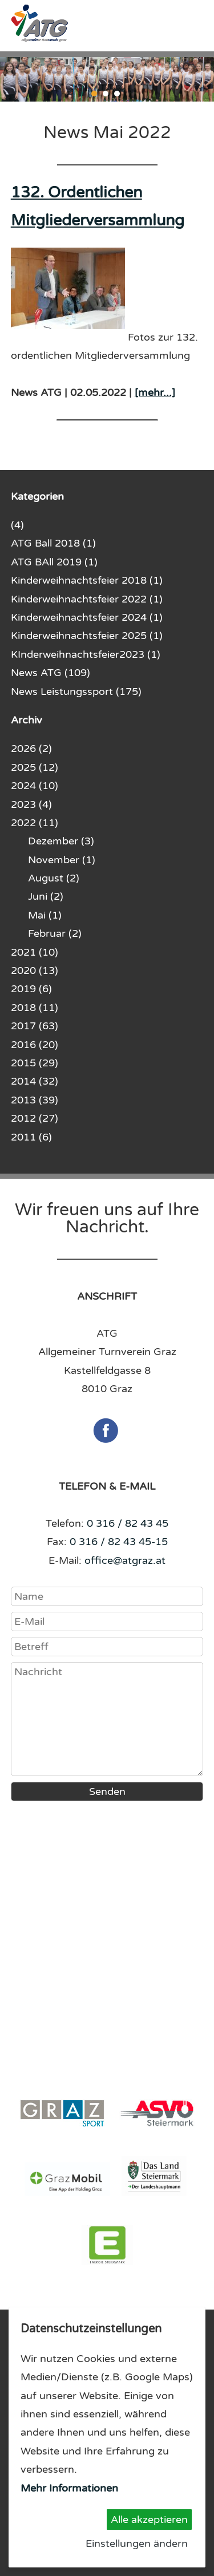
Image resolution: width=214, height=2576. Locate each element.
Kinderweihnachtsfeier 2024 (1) (87, 617)
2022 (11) (34, 822)
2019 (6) (31, 988)
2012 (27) (34, 1118)
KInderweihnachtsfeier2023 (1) (85, 654)
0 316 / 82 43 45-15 (119, 1541)
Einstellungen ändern (137, 2543)
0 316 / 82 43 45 (127, 1523)
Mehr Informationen (69, 2488)
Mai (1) (45, 915)
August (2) (53, 878)
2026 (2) (31, 748)
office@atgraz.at (124, 1560)
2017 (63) (34, 1026)
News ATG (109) (50, 672)
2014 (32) (34, 1081)
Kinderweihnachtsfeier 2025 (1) (87, 635)
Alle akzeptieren (149, 2519)
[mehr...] (155, 392)
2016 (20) (34, 1044)
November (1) (61, 860)
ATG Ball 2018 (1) (53, 543)
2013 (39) (34, 1100)
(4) (17, 525)
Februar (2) (55, 933)
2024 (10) (34, 785)
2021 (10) (34, 952)
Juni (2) (45, 896)
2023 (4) (31, 804)
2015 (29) (34, 1063)
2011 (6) (31, 1137)
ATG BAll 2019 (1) (54, 562)
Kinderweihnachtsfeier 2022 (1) (87, 599)
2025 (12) (34, 767)
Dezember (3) (61, 841)
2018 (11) (34, 1007)
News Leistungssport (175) (76, 691)
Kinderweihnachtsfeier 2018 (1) (87, 580)
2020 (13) (34, 970)
